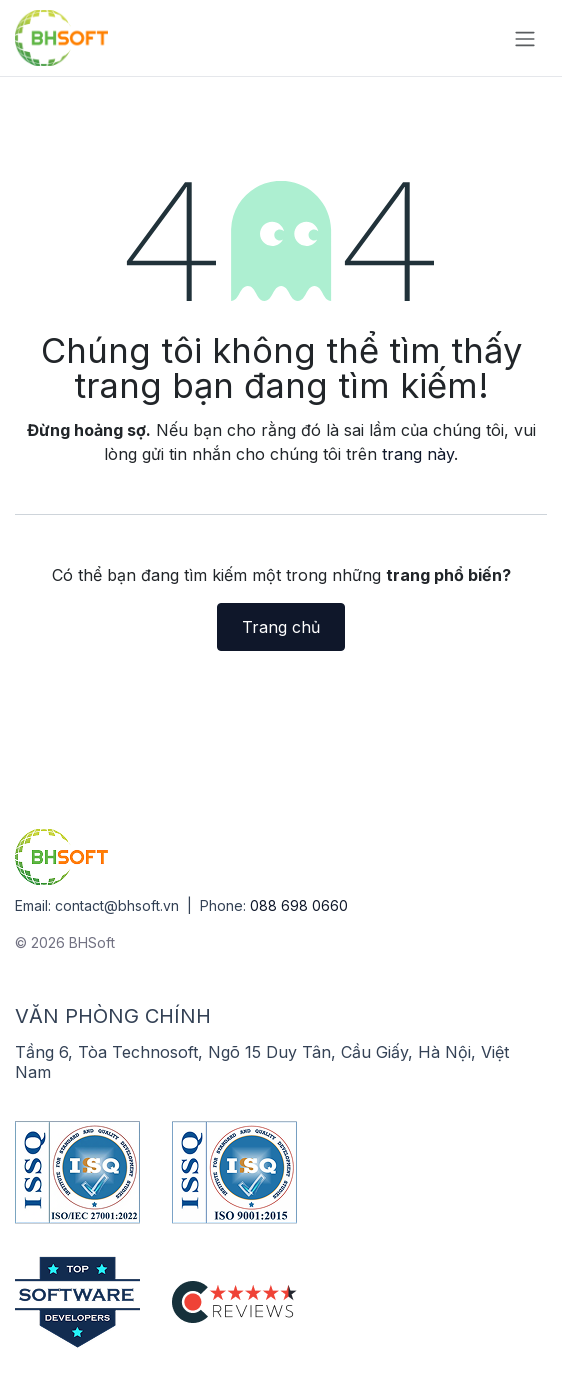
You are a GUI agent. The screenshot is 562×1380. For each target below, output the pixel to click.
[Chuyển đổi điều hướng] (525, 38)
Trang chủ (281, 627)
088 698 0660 (299, 905)
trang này (418, 454)
